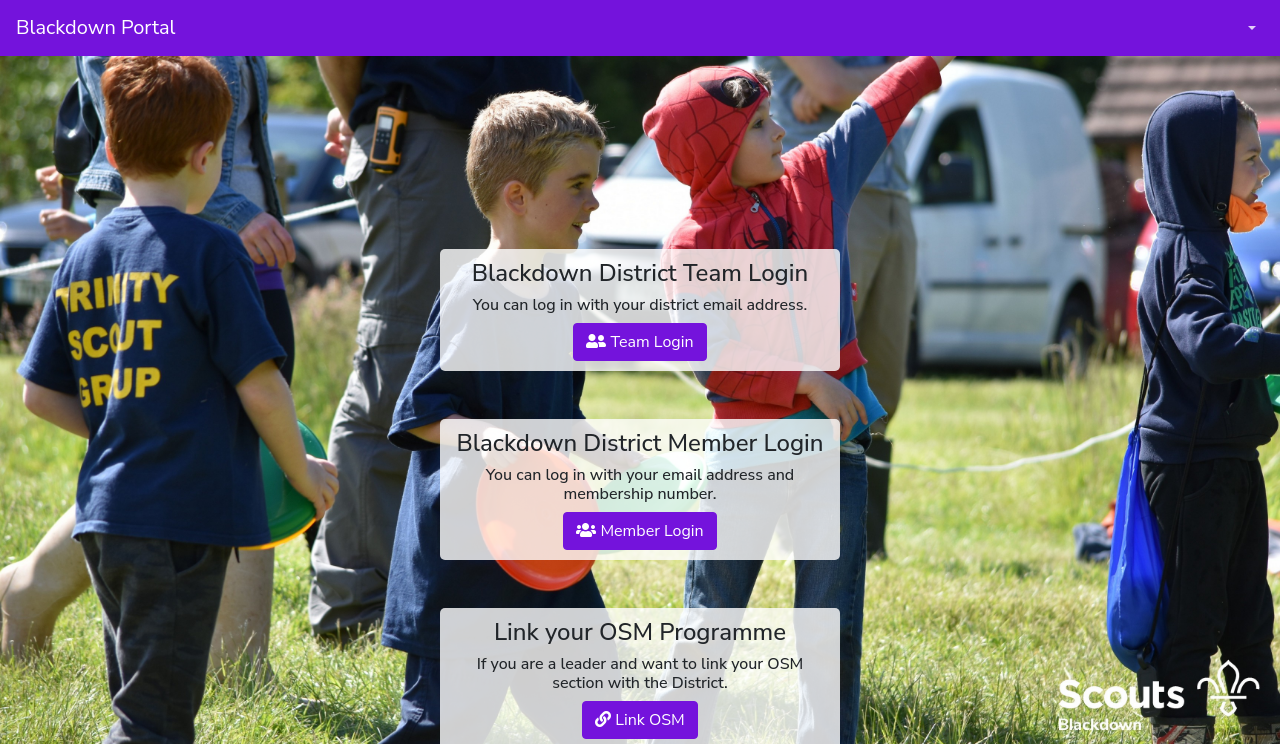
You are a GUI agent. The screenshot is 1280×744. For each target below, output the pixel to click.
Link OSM (640, 720)
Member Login (639, 531)
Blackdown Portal (96, 27)
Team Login (639, 342)
